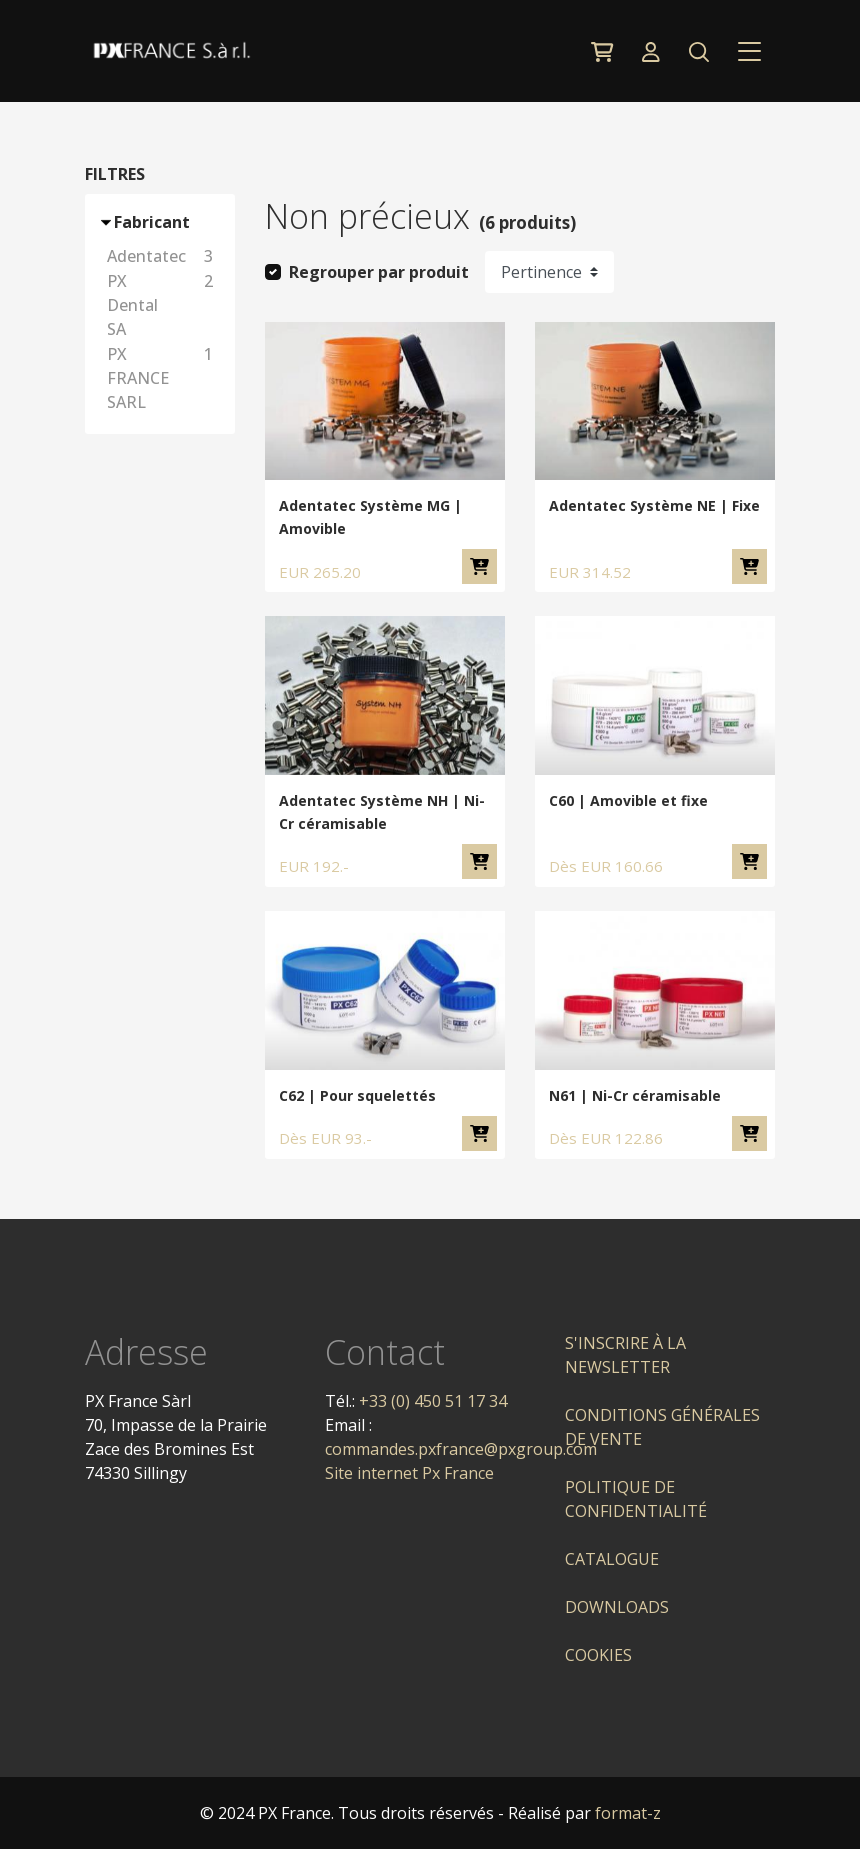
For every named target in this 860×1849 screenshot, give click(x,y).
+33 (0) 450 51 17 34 (433, 1401)
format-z (628, 1813)
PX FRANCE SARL (163, 378)
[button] (698, 51)
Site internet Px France (409, 1473)
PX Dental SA (163, 305)
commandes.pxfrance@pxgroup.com (461, 1449)
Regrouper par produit (379, 272)
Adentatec (163, 256)
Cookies (598, 1655)
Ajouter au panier (479, 566)
